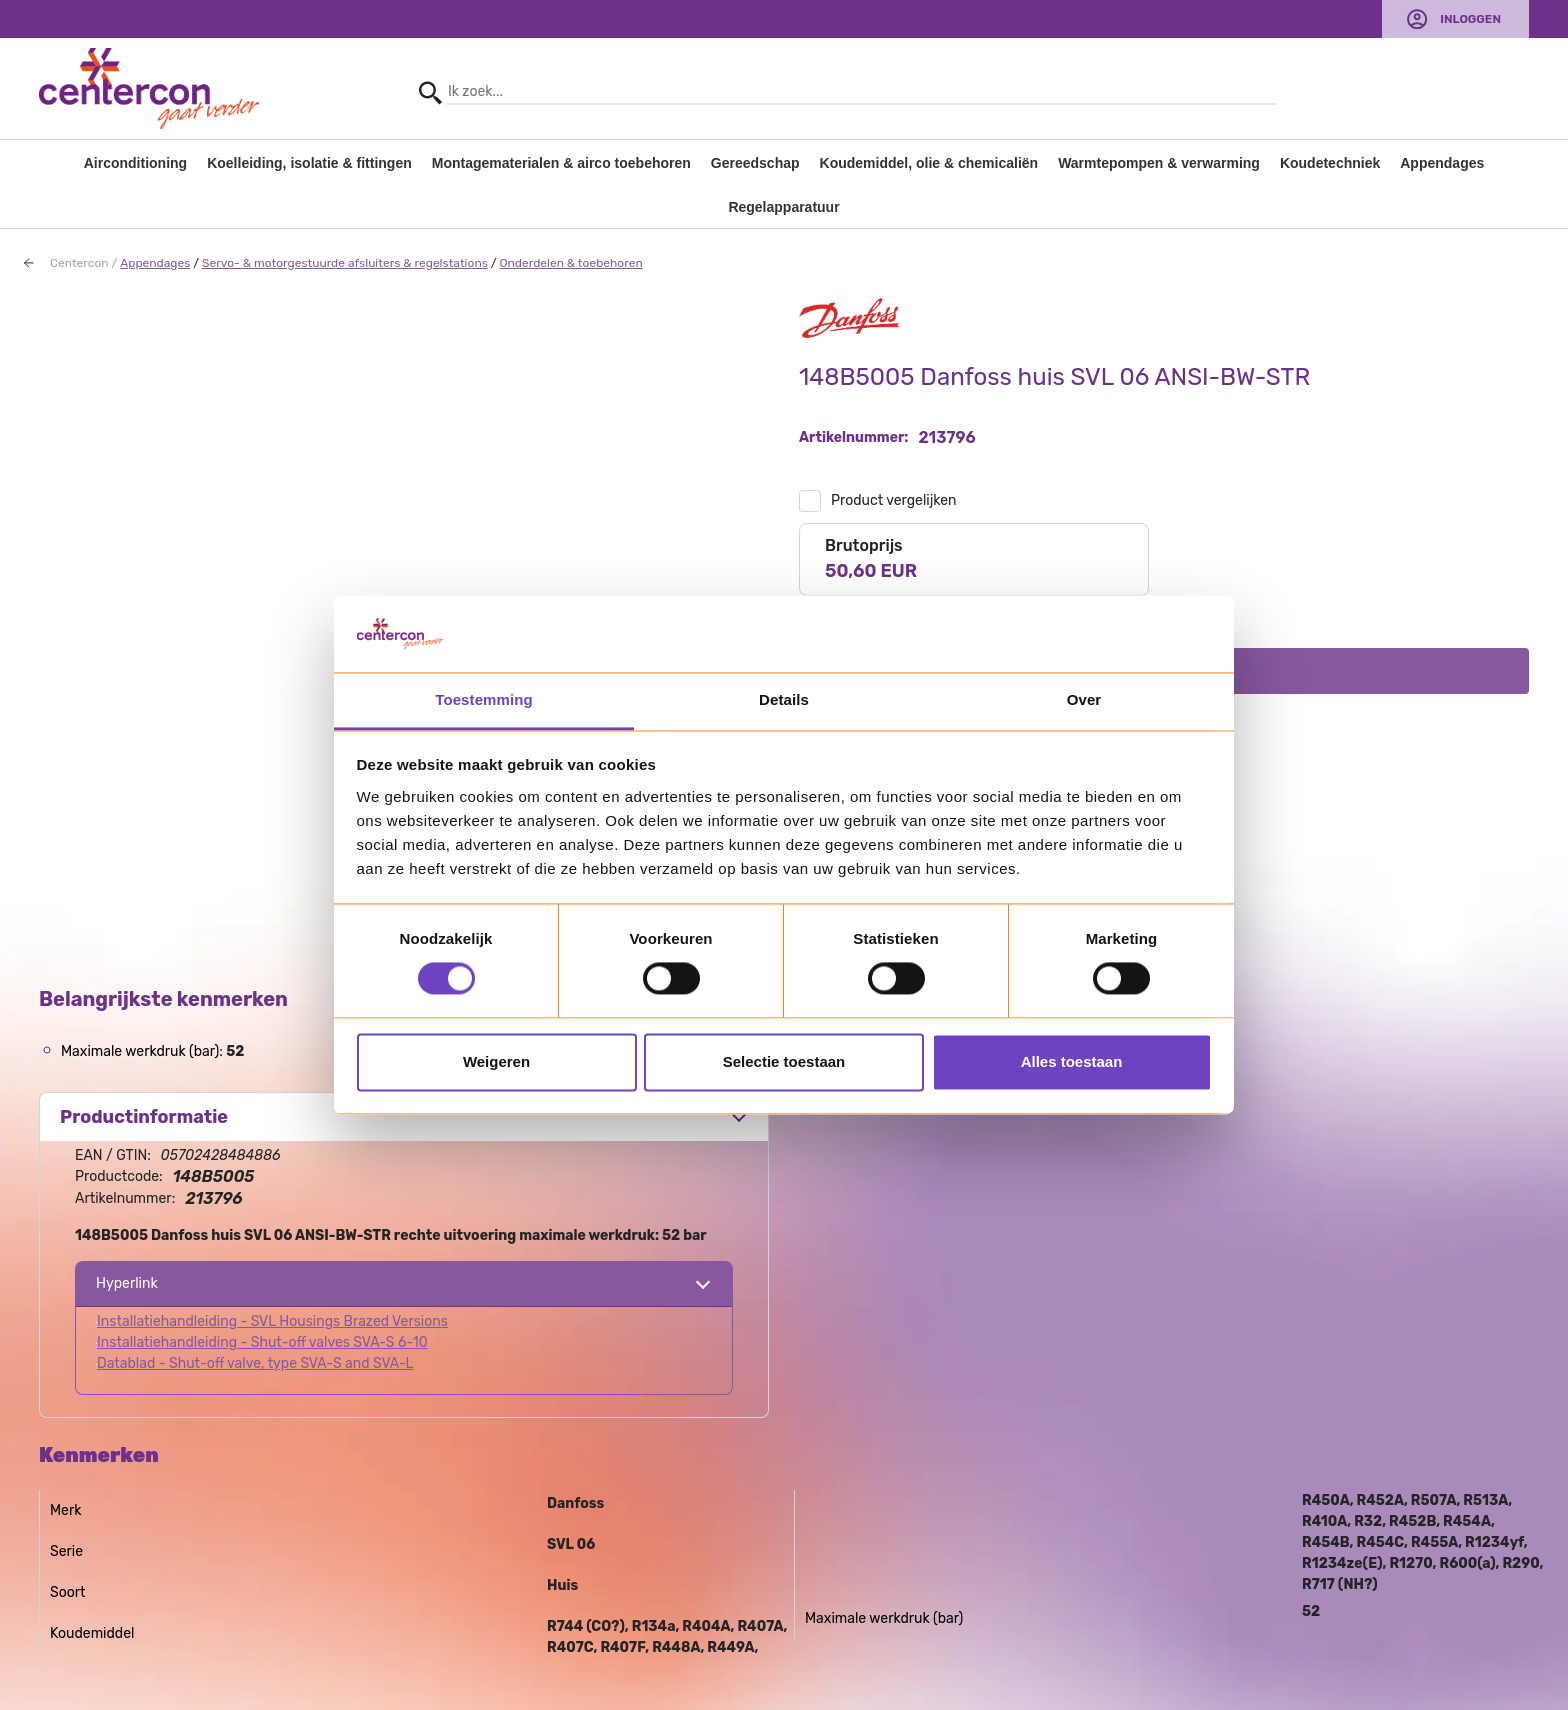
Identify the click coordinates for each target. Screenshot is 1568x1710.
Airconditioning (135, 163)
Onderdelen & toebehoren (570, 263)
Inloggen (1470, 19)
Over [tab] (1084, 699)
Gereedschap (755, 163)
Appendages (1442, 163)
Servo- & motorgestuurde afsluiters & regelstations (345, 263)
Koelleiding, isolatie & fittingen (309, 163)
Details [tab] (784, 699)
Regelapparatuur (783, 207)
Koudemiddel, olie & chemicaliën (929, 163)
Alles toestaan (1072, 1061)
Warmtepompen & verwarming (1159, 163)
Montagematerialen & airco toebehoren (561, 163)
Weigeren (496, 1061)
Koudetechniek (1330, 163)
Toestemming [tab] (484, 699)
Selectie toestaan (784, 1061)
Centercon (79, 263)
